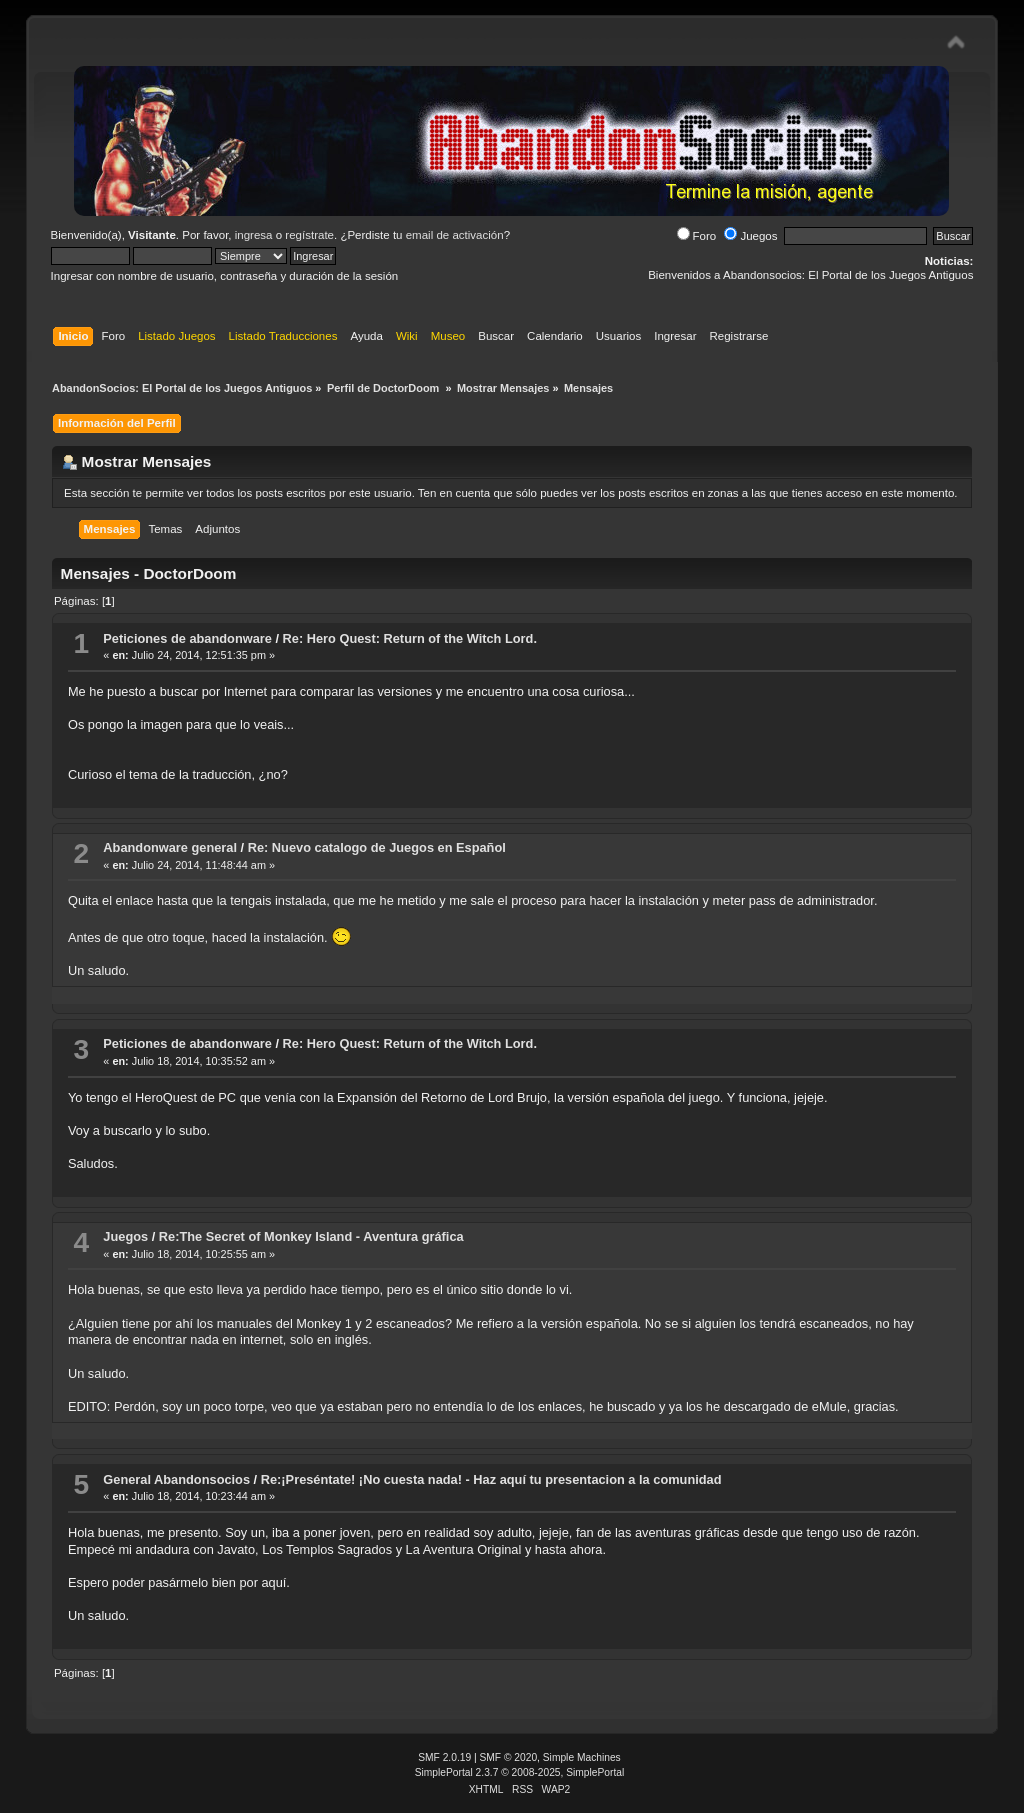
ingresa (254, 235)
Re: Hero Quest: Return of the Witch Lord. (410, 638)
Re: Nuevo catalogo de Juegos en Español (377, 847)
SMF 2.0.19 (444, 1757)
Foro (697, 236)
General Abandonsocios (176, 1479)
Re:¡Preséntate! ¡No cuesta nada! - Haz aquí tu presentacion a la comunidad (491, 1479)
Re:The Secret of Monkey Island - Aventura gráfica (311, 1236)
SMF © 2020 (509, 1757)
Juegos (750, 236)
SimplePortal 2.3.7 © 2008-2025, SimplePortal (520, 1772)
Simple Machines (582, 1757)
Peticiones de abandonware (187, 638)
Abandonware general (170, 847)
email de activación (455, 235)
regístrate (309, 235)
